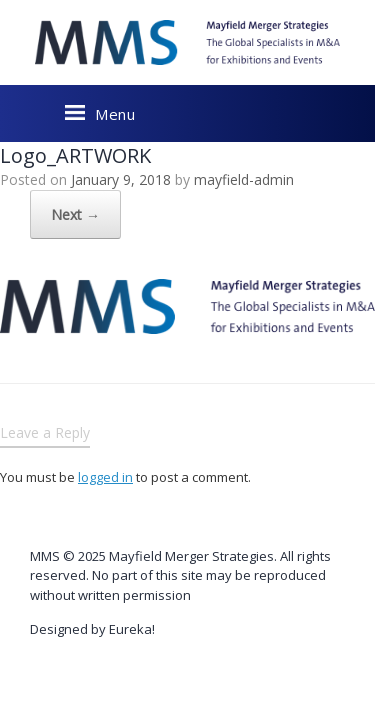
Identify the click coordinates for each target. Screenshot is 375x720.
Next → (45, 214)
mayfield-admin (244, 179)
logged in (105, 477)
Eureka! (132, 629)
